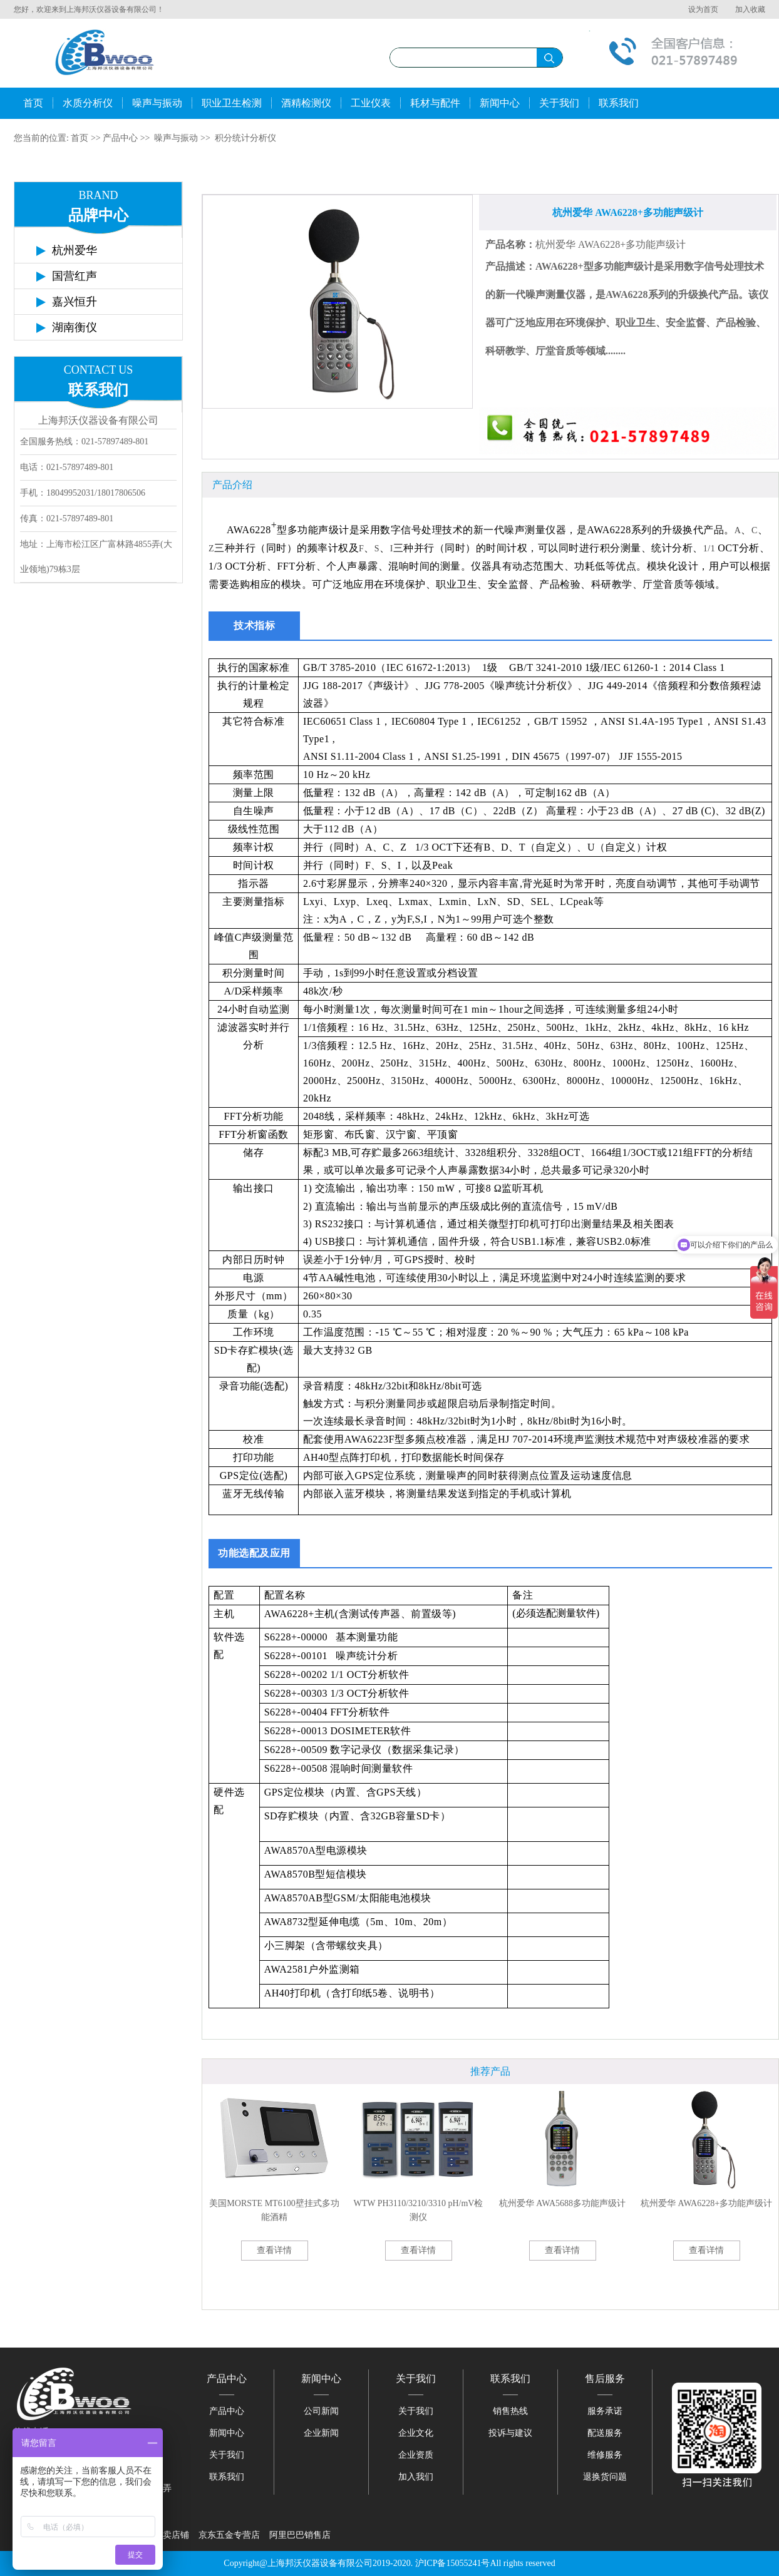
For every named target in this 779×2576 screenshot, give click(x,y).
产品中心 (120, 138)
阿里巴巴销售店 (300, 2535)
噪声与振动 (157, 103)
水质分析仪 (88, 103)
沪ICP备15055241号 (452, 2563)
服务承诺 (604, 2411)
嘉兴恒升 (74, 301)
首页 (33, 103)
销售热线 (510, 2411)
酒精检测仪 (306, 103)
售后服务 (605, 2378)
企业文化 (415, 2433)
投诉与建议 (510, 2433)
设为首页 (703, 9)
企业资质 (415, 2455)
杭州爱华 (74, 250)
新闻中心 (500, 103)
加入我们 (415, 2476)
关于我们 (559, 103)
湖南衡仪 (74, 327)
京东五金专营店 (229, 2535)
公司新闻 (321, 2411)
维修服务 (604, 2455)
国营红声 (74, 276)
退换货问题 (605, 2476)
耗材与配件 (435, 103)
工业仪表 (371, 103)
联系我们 (619, 103)
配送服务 (604, 2433)
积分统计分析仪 (245, 138)
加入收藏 (750, 9)
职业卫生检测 (232, 103)
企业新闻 (321, 2433)
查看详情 (274, 2250)
